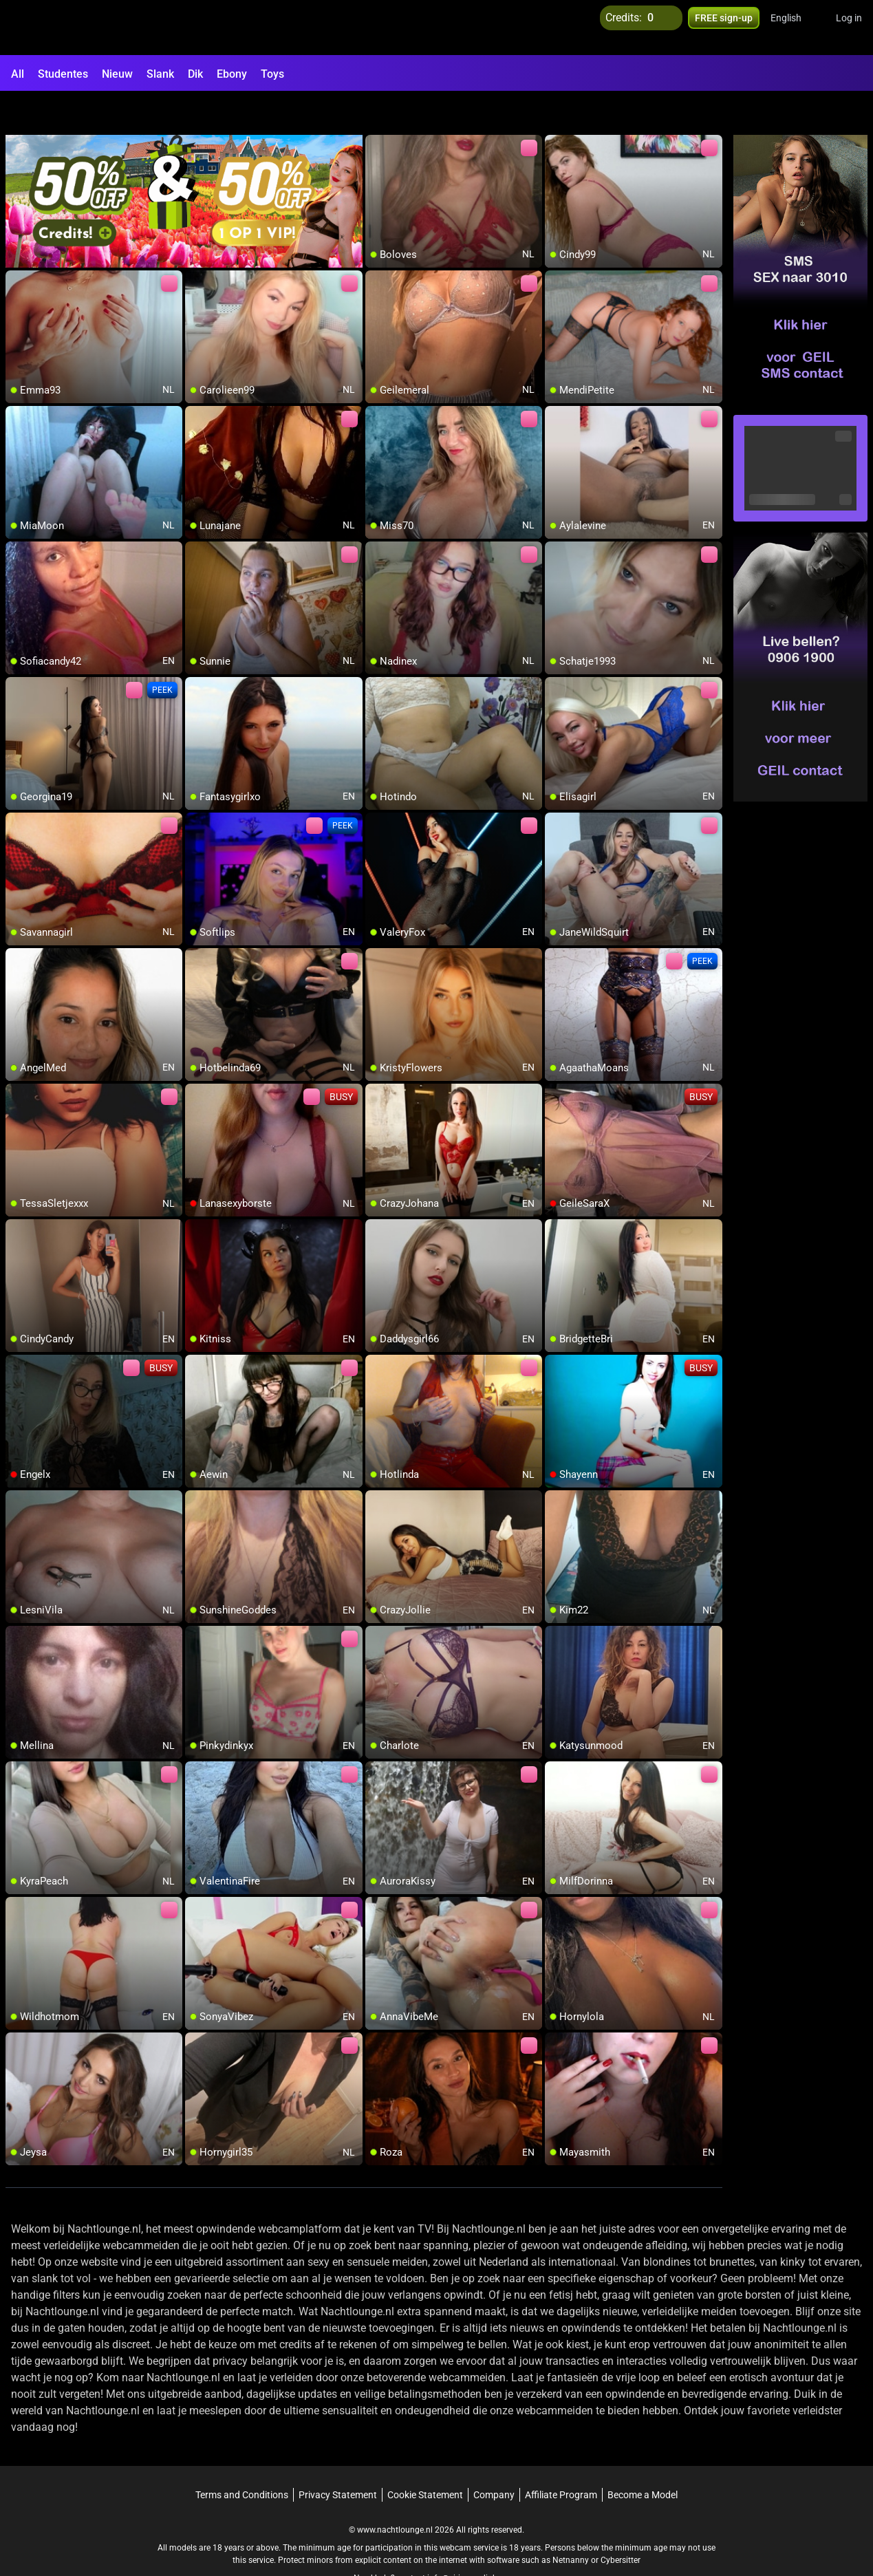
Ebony (232, 73)
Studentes (63, 73)
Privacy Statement (338, 2459)
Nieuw (117, 73)
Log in (849, 27)
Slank (160, 73)
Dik (195, 73)
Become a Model (642, 2459)
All (17, 73)
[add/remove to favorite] (376, 110)
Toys (272, 73)
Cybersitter (620, 2524)
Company (494, 2459)
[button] (795, 27)
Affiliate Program (561, 2459)
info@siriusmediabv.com (473, 2542)
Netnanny (571, 2524)
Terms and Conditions (241, 2459)
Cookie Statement (425, 2459)
